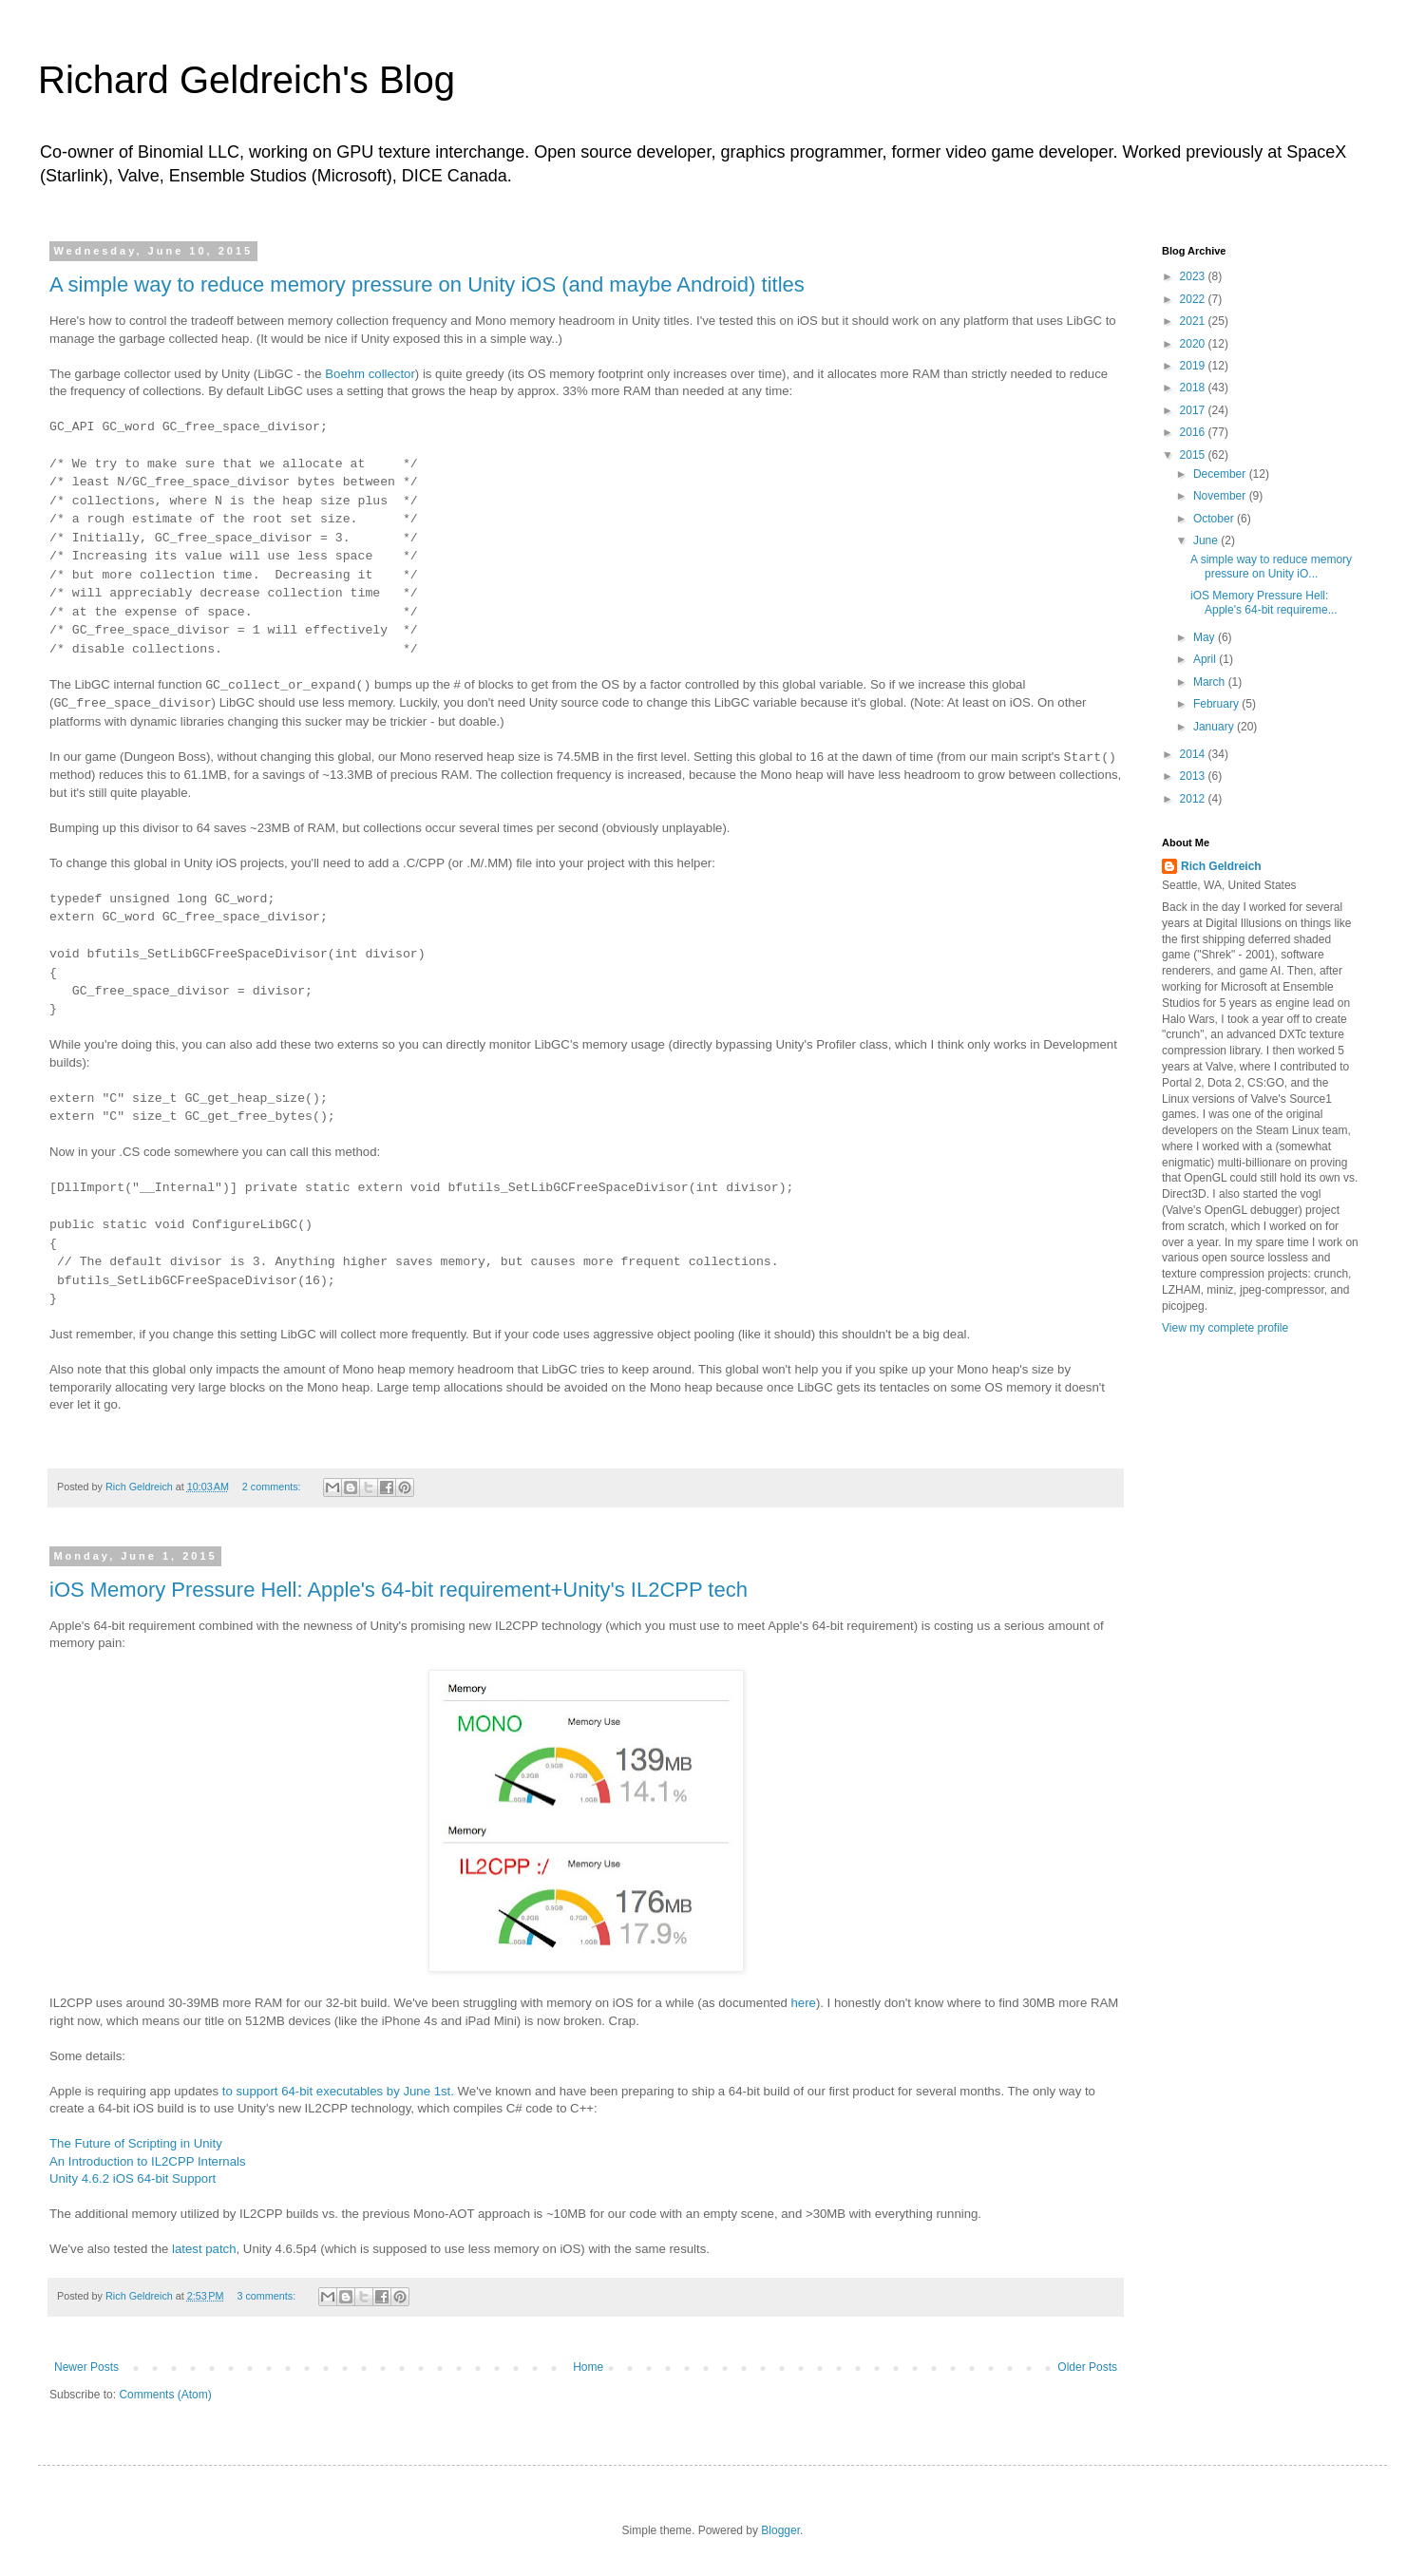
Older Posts (1087, 2367)
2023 (1194, 276)
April (1206, 659)
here (802, 2003)
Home (588, 2367)
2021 (1194, 321)
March (1210, 682)
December (1221, 474)
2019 (1194, 365)
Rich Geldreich (1221, 866)
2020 (1194, 343)
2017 (1194, 410)
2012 (1194, 798)
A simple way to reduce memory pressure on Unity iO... (1271, 566)
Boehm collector (370, 374)
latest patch (204, 2249)
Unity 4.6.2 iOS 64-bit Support (132, 2178)
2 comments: (273, 1486)
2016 (1194, 432)
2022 (1194, 299)
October (1215, 518)
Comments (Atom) (165, 2394)
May (1205, 637)
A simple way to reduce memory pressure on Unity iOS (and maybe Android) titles (427, 284)
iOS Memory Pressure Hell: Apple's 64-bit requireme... (1264, 602)
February (1217, 703)
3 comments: (267, 2295)
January (1215, 726)
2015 (1194, 455)
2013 (1194, 776)
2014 (1194, 754)
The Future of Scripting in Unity (135, 2143)
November (1221, 495)
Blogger (780, 2530)
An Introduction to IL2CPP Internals (147, 2161)
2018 (1194, 387)
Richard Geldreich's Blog (246, 80)
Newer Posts (86, 2367)
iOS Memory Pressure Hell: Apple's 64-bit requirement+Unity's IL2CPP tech (398, 1589)
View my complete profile (1225, 1328)
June (1207, 540)
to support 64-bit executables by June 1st (336, 2091)
